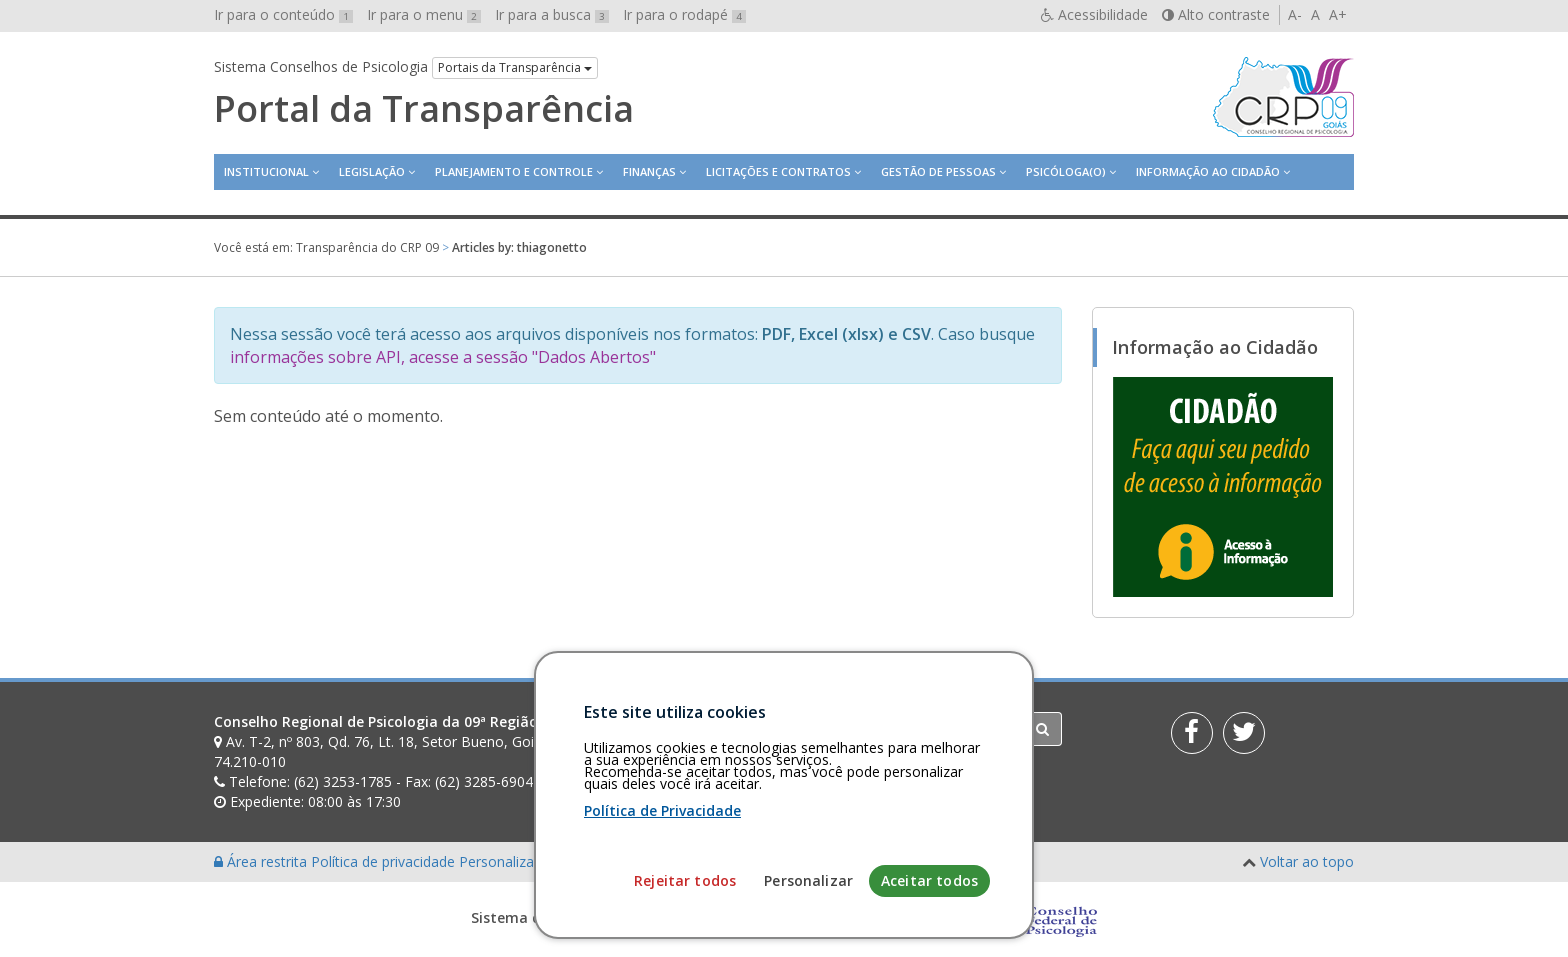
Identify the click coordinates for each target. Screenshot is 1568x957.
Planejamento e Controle (514, 171)
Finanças (649, 171)
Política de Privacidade (662, 906)
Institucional (266, 171)
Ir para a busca (552, 14)
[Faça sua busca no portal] (863, 729)
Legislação (372, 171)
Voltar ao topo (1307, 861)
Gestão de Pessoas (938, 171)
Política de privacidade (385, 861)
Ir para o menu (424, 14)
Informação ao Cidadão (1208, 171)
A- (1295, 14)
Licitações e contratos (778, 171)
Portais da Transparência (515, 67)
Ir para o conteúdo (283, 14)
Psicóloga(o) (1066, 171)
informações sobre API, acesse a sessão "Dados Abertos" (443, 357)
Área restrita (262, 861)
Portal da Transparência (424, 109)
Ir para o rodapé (684, 14)
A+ (1338, 14)
